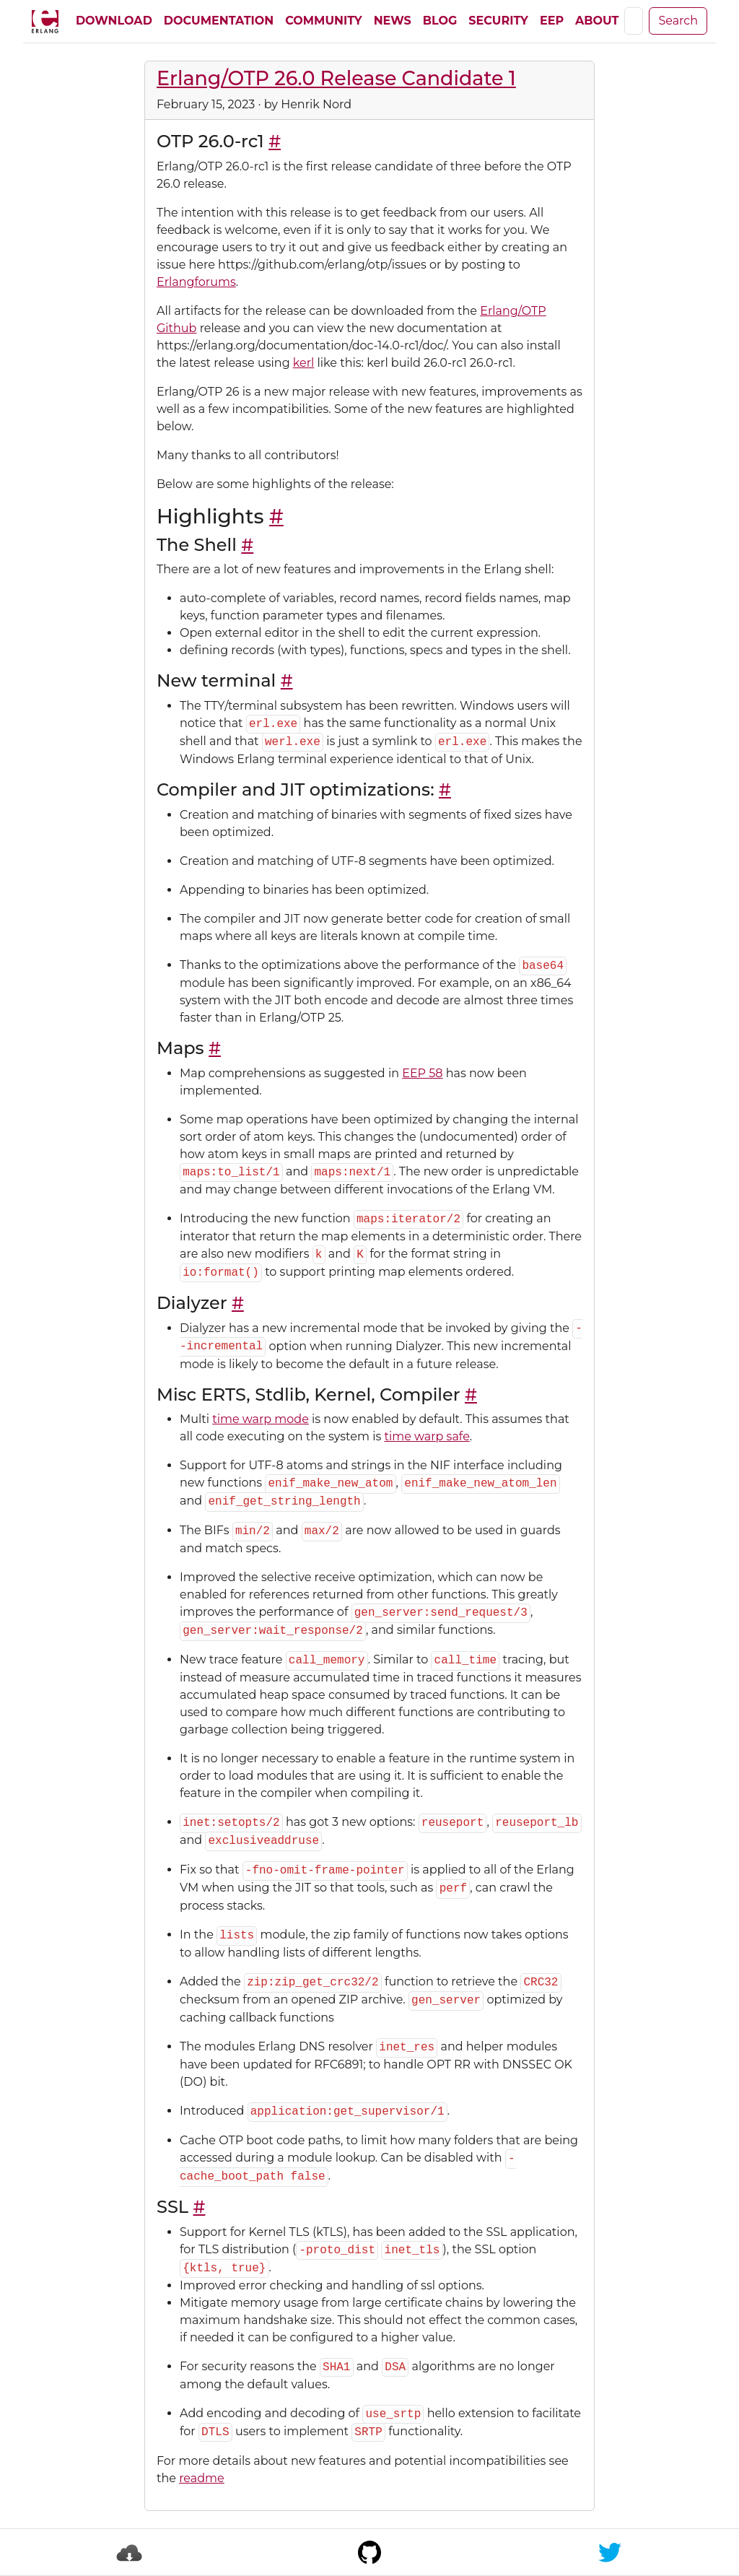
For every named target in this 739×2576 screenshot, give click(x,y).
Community (323, 20)
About (596, 20)
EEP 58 (422, 1073)
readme (201, 2478)
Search (678, 20)
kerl (304, 363)
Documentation (219, 20)
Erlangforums (196, 282)
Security (498, 20)
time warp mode (260, 1419)
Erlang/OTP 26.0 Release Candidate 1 (336, 78)
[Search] (633, 21)
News (392, 20)
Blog (440, 20)
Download (114, 20)
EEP (552, 20)
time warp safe (426, 1436)
